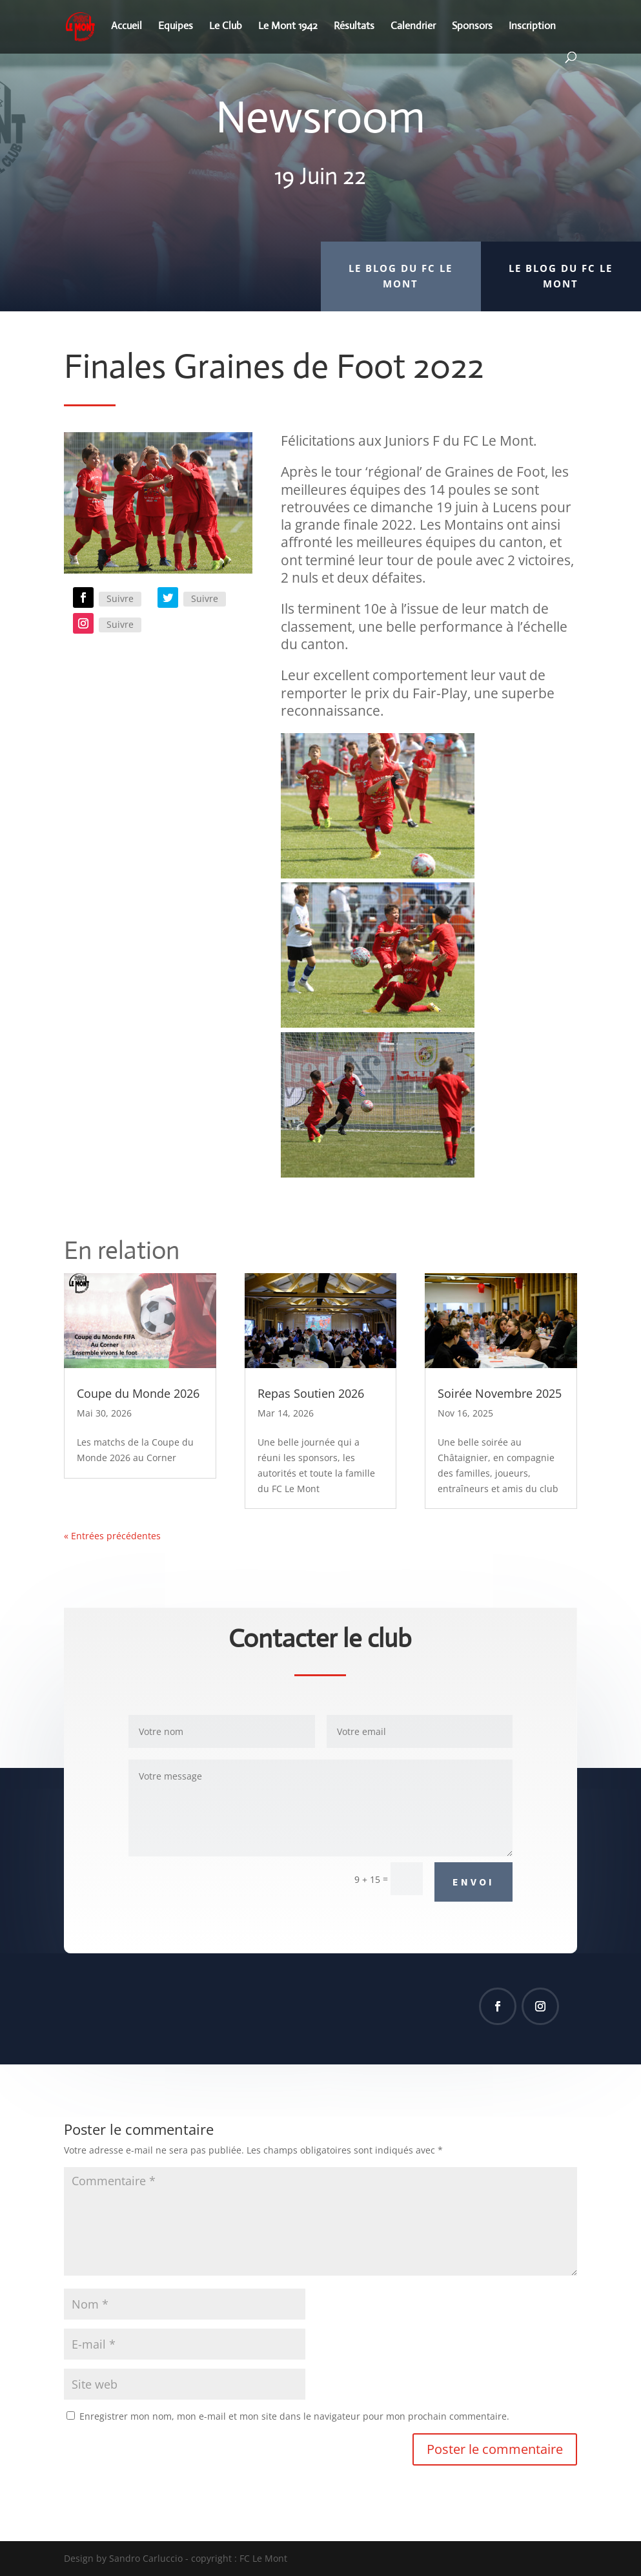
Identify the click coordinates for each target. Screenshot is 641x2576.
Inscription (532, 26)
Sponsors (472, 26)
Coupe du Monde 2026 (138, 1393)
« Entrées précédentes (112, 1536)
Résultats (354, 26)
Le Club (225, 26)
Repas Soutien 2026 (311, 1393)
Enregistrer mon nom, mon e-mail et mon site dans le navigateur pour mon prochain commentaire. (294, 2416)
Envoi (473, 1881)
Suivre (120, 598)
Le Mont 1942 (288, 26)
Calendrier (413, 26)
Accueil (126, 26)
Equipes (175, 26)
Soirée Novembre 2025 (500, 1393)
